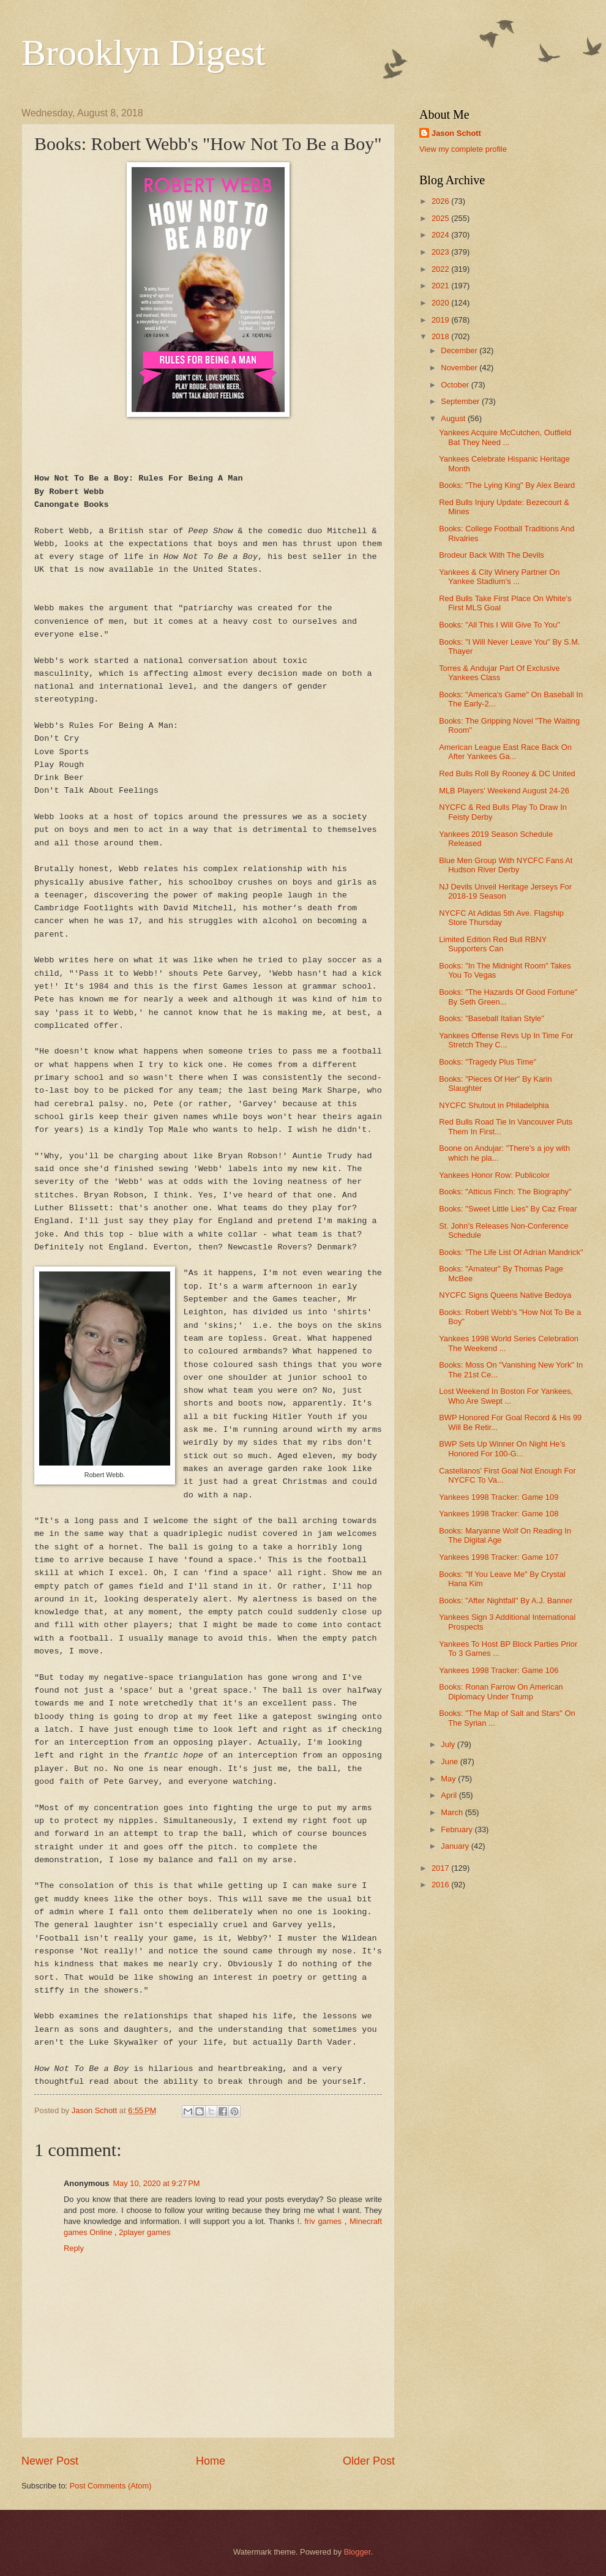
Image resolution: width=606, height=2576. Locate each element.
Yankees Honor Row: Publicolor (494, 1175)
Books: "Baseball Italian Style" (491, 1018)
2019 (441, 319)
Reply (74, 2248)
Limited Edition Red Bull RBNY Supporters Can (493, 944)
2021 (441, 285)
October (456, 384)
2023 (441, 251)
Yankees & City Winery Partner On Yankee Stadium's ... (499, 576)
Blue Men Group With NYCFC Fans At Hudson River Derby (505, 865)
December (460, 350)
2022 (441, 269)
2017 (441, 1868)
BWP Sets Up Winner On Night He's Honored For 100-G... (502, 1448)
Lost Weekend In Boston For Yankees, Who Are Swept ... (506, 1396)
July (449, 1744)
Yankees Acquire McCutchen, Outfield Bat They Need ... (505, 437)
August (454, 418)
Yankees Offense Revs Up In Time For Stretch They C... (506, 1040)
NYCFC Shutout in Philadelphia (494, 1105)
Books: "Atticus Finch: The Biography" (505, 1191)
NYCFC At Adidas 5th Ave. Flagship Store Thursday (501, 917)
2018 (441, 336)
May (449, 1778)
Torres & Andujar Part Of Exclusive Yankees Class (499, 673)
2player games (144, 2232)
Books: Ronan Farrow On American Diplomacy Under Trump (501, 1691)
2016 (441, 1884)
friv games (323, 2221)
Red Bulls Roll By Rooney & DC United (507, 773)
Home (210, 2461)
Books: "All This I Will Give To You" (499, 624)
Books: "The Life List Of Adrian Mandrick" (511, 1252)
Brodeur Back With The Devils (491, 555)
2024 (441, 234)
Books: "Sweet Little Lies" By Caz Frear (508, 1208)
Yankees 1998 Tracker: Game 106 (498, 1670)
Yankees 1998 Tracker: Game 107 (498, 1557)
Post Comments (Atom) (111, 2485)
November (460, 367)
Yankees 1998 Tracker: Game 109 (498, 1497)
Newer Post (49, 2461)
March (453, 1812)
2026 (441, 201)
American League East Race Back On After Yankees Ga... (505, 752)
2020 (441, 302)
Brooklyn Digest (143, 52)
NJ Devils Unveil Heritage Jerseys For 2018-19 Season (505, 891)
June (450, 1761)
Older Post (369, 2461)
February (457, 1829)
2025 (441, 218)
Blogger (357, 2551)
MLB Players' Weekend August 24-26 (504, 790)
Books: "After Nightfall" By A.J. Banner (505, 1600)
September (461, 401)
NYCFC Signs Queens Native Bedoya (505, 1295)
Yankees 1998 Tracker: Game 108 (498, 1513)
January (456, 1846)
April (449, 1795)
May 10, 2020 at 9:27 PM (156, 2183)
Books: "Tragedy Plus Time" (487, 1061)
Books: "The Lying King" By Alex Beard (507, 485)
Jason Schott (456, 133)
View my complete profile (463, 149)
